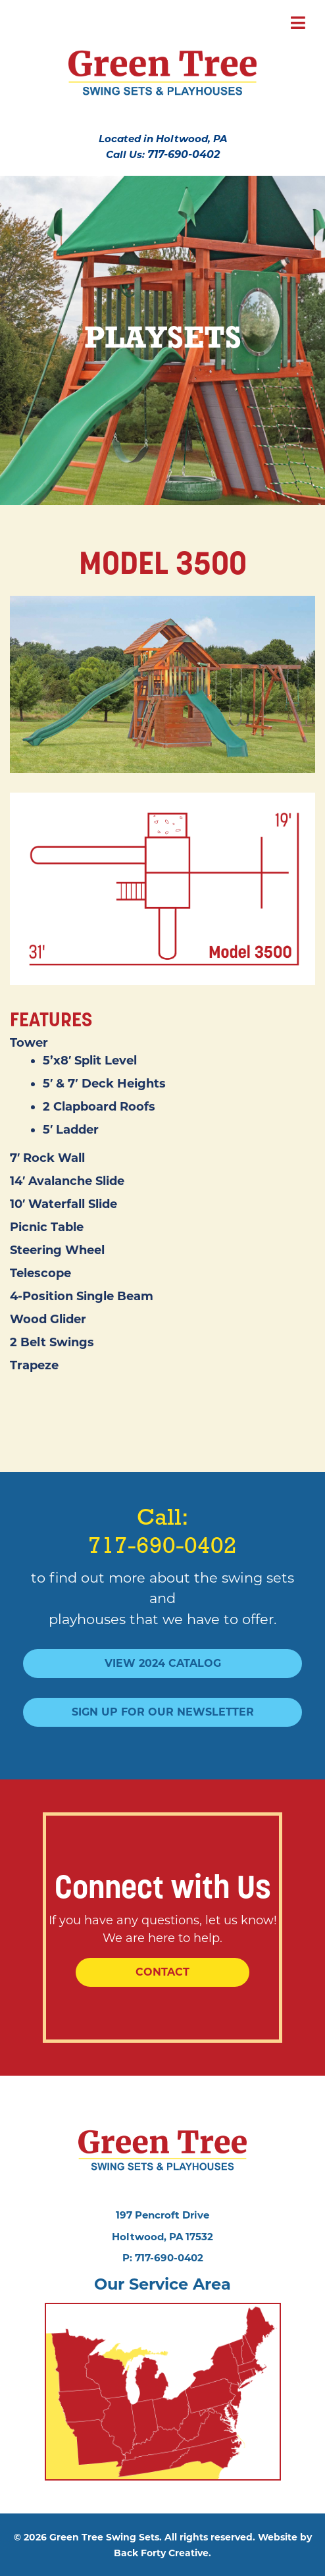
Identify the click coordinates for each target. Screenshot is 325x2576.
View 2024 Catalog (163, 1663)
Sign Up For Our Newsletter (163, 1712)
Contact (162, 1972)
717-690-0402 (183, 154)
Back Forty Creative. (162, 2553)
